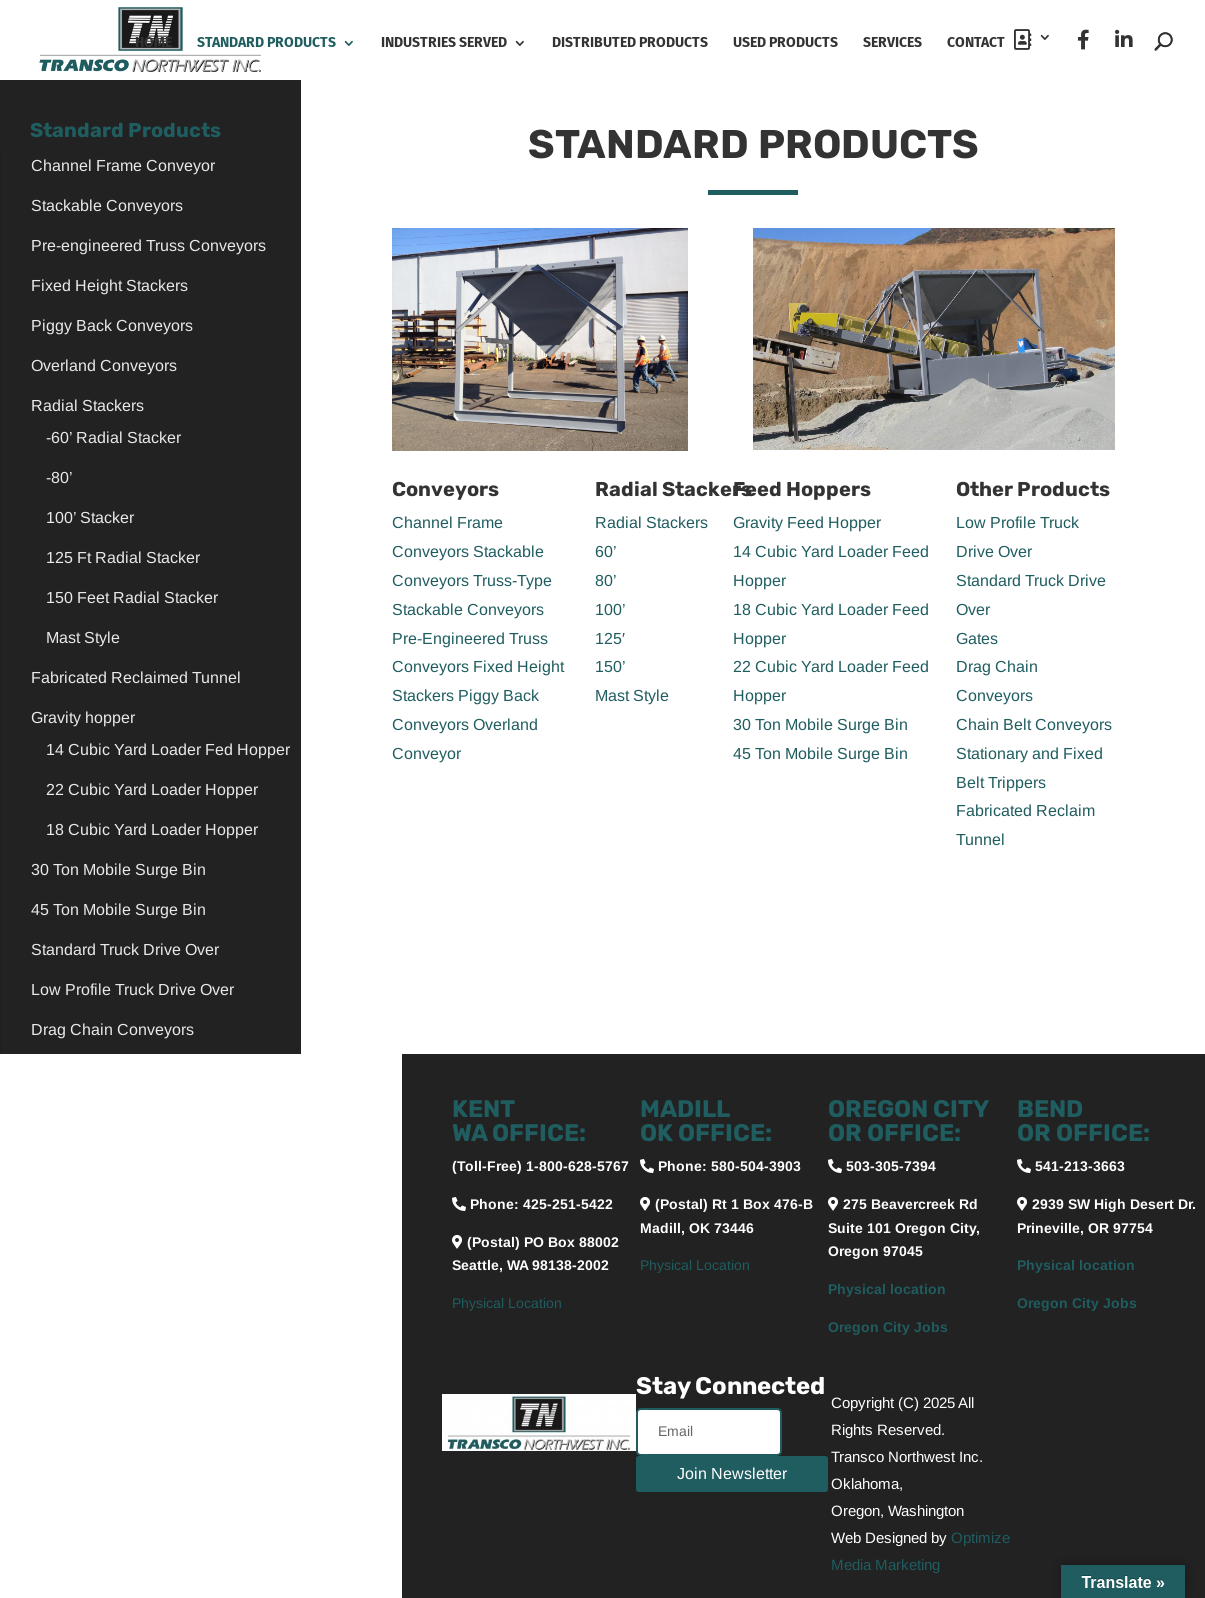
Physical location (887, 1289)
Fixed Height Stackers (109, 285)
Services (892, 43)
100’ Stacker (90, 517)
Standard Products (266, 43)
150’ (610, 666)
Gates (977, 638)
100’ (610, 609)
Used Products (785, 43)
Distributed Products (630, 43)
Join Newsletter (732, 1473)
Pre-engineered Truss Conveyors (148, 245)
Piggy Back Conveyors (112, 325)
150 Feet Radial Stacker (132, 597)
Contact (989, 40)
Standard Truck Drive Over (125, 949)
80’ (606, 580)
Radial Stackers (87, 405)
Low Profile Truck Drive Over (132, 989)
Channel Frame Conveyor (123, 165)
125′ (610, 638)
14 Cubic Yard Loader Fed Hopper (168, 749)
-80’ (59, 477)
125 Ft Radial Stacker (123, 557)
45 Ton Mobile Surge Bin (118, 909)
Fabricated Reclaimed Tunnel (136, 677)
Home (153, 43)
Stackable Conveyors (107, 205)
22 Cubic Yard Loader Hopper (152, 789)
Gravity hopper (83, 717)
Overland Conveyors (104, 365)
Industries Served (444, 43)
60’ (606, 551)
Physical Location (507, 1303)
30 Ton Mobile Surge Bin (118, 869)
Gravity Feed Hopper (807, 522)
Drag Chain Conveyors (112, 1029)
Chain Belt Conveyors (1034, 724)
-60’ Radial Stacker (113, 437)
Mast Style (83, 637)
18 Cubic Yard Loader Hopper (152, 829)
